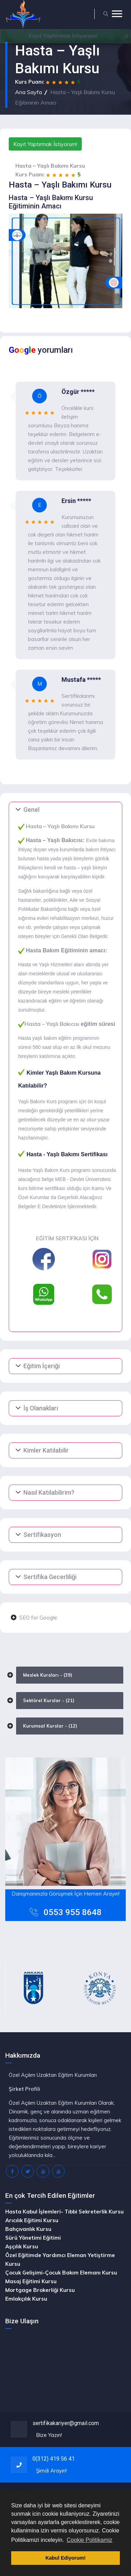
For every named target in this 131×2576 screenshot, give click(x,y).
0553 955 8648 (73, 1912)
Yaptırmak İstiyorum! (63, 35)
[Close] (126, 35)
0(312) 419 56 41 (53, 2458)
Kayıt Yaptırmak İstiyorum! (45, 143)
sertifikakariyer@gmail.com (65, 2423)
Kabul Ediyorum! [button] (65, 2558)
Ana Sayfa (28, 92)
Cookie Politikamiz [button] (89, 2540)
